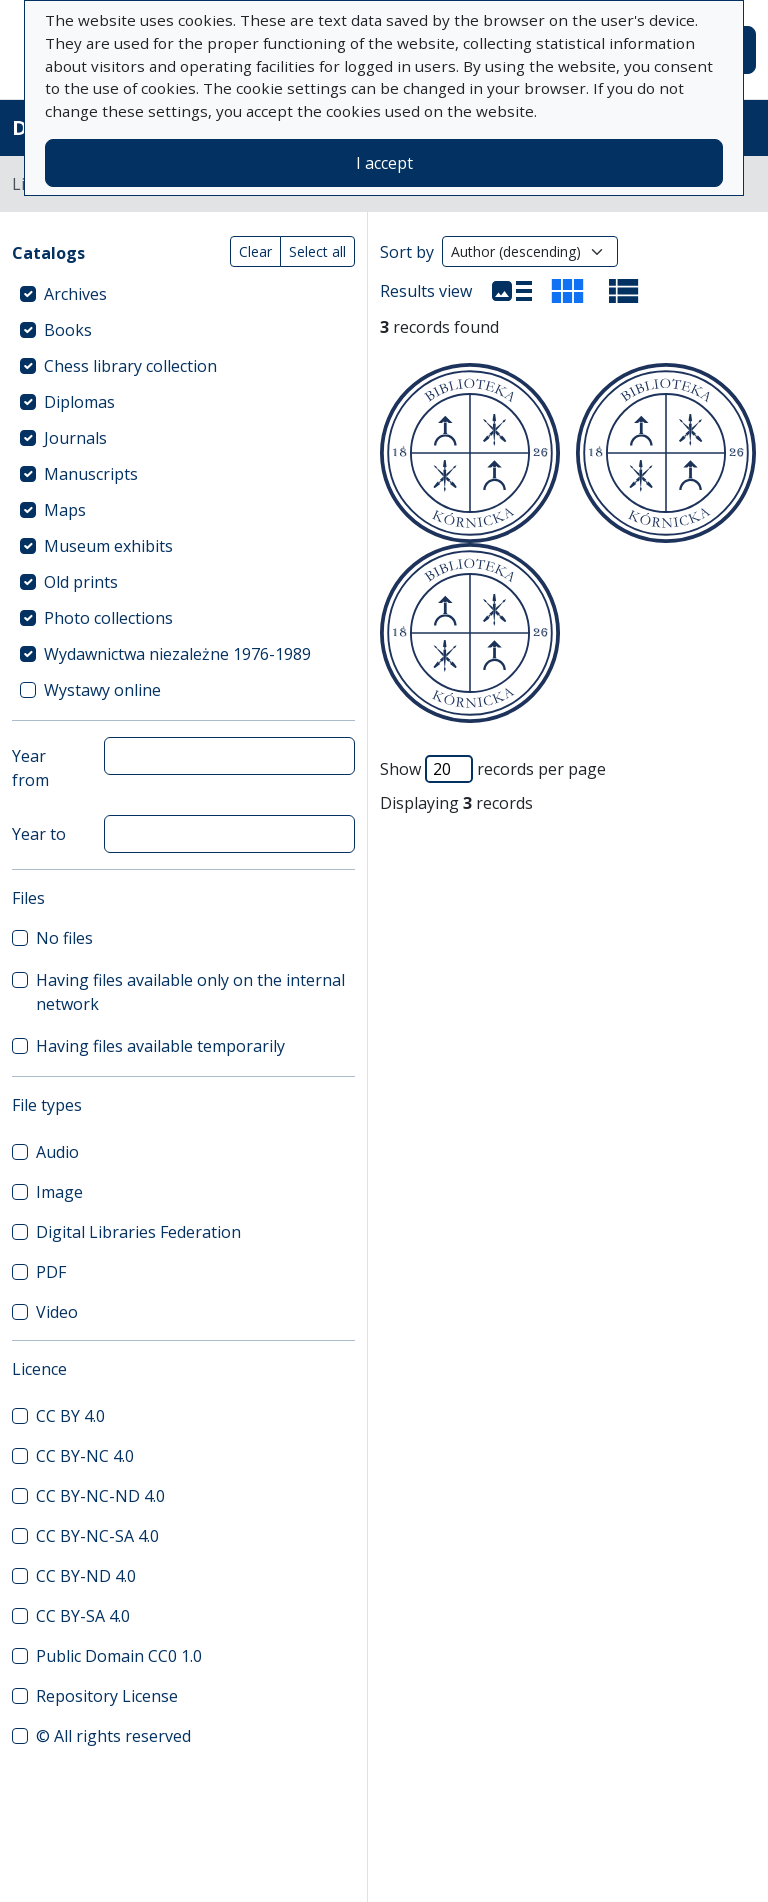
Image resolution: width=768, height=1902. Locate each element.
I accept (384, 163)
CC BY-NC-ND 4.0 (100, 1496)
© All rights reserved (113, 1736)
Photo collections (108, 618)
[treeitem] (183, 294)
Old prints (81, 582)
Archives (75, 294)
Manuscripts (91, 474)
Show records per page (493, 769)
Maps (65, 510)
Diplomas (79, 402)
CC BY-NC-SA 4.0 (97, 1536)
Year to (39, 834)
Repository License (107, 1696)
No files (64, 938)
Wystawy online (102, 690)
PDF (51, 1272)
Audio (57, 1152)
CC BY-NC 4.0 (85, 1456)
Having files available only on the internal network (190, 992)
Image (59, 1192)
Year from (30, 768)
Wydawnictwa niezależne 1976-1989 (177, 654)
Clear (255, 251)
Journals (75, 438)
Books (68, 330)
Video (57, 1312)
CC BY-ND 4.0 (86, 1576)
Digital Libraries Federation (138, 1232)
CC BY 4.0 (70, 1416)
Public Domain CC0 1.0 (119, 1656)
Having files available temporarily (160, 1046)
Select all (317, 251)
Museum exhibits (108, 546)
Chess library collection (130, 366)
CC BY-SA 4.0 (83, 1616)
